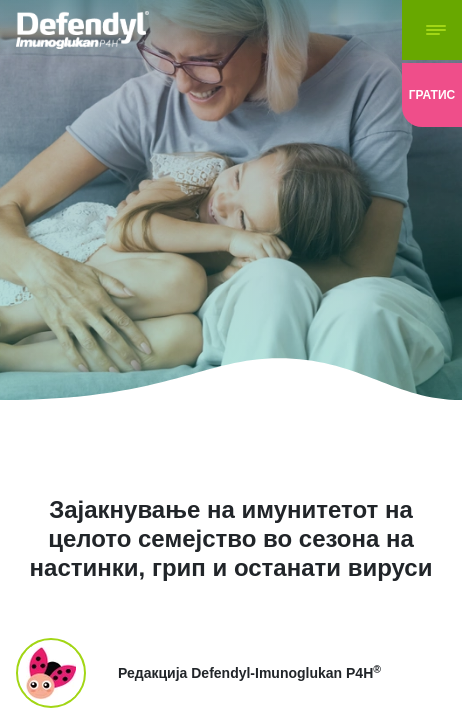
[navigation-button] (432, 30)
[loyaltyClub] (432, 95)
